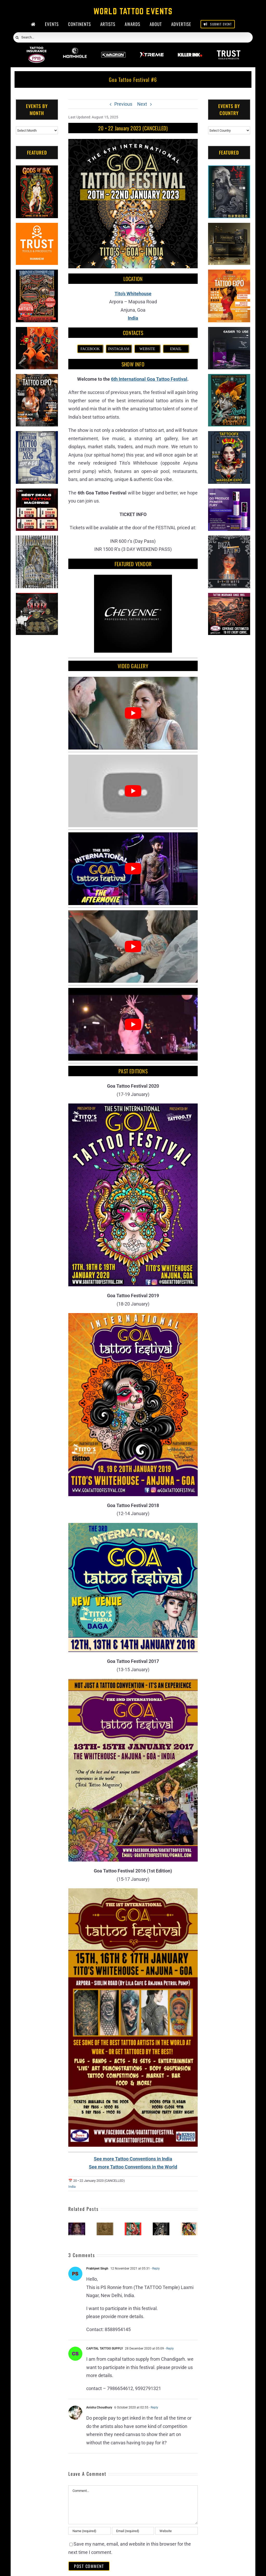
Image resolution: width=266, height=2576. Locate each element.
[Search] (17, 38)
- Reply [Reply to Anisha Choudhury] (153, 2407)
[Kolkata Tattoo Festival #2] (189, 2225)
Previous (123, 104)
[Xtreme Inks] (151, 50)
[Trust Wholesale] (228, 50)
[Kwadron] (113, 50)
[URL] (176, 2531)
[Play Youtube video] (132, 713)
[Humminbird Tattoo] (229, 331)
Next (142, 104)
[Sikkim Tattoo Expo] (161, 2225)
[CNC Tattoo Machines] (37, 492)
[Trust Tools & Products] (37, 227)
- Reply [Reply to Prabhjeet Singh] (155, 2268)
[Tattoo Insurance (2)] (229, 597)
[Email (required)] (133, 2531)
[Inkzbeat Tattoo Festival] (76, 2225)
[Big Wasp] (37, 331)
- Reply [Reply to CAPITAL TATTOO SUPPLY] (169, 2348)
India (72, 2187)
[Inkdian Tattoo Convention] (105, 2225)
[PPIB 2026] (36, 50)
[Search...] (133, 37)
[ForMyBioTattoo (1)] (37, 597)
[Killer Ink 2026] (190, 50)
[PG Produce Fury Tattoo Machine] (229, 492)
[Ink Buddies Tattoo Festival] (133, 2225)
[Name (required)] (89, 2531)
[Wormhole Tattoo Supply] (75, 50)
